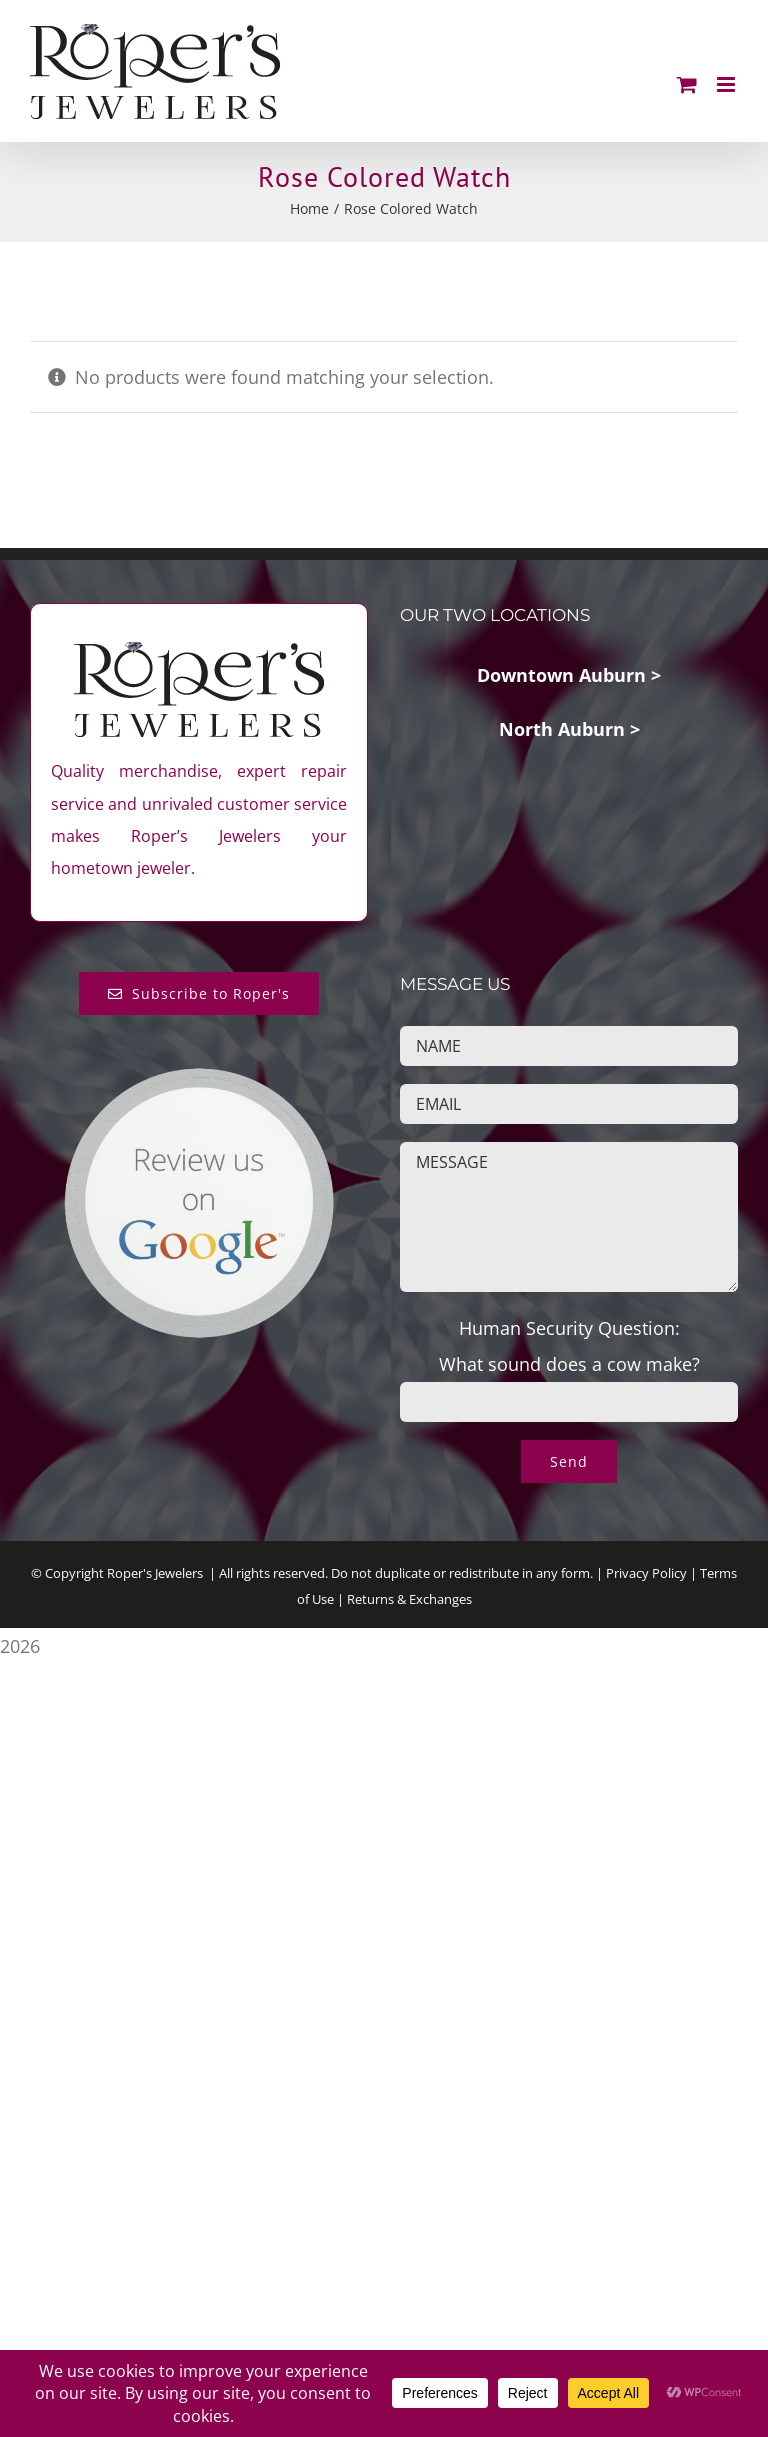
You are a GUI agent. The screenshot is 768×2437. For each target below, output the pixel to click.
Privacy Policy (646, 1573)
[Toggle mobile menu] (727, 84)
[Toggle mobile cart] (687, 84)
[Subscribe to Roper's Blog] (199, 993)
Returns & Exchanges (409, 1599)
